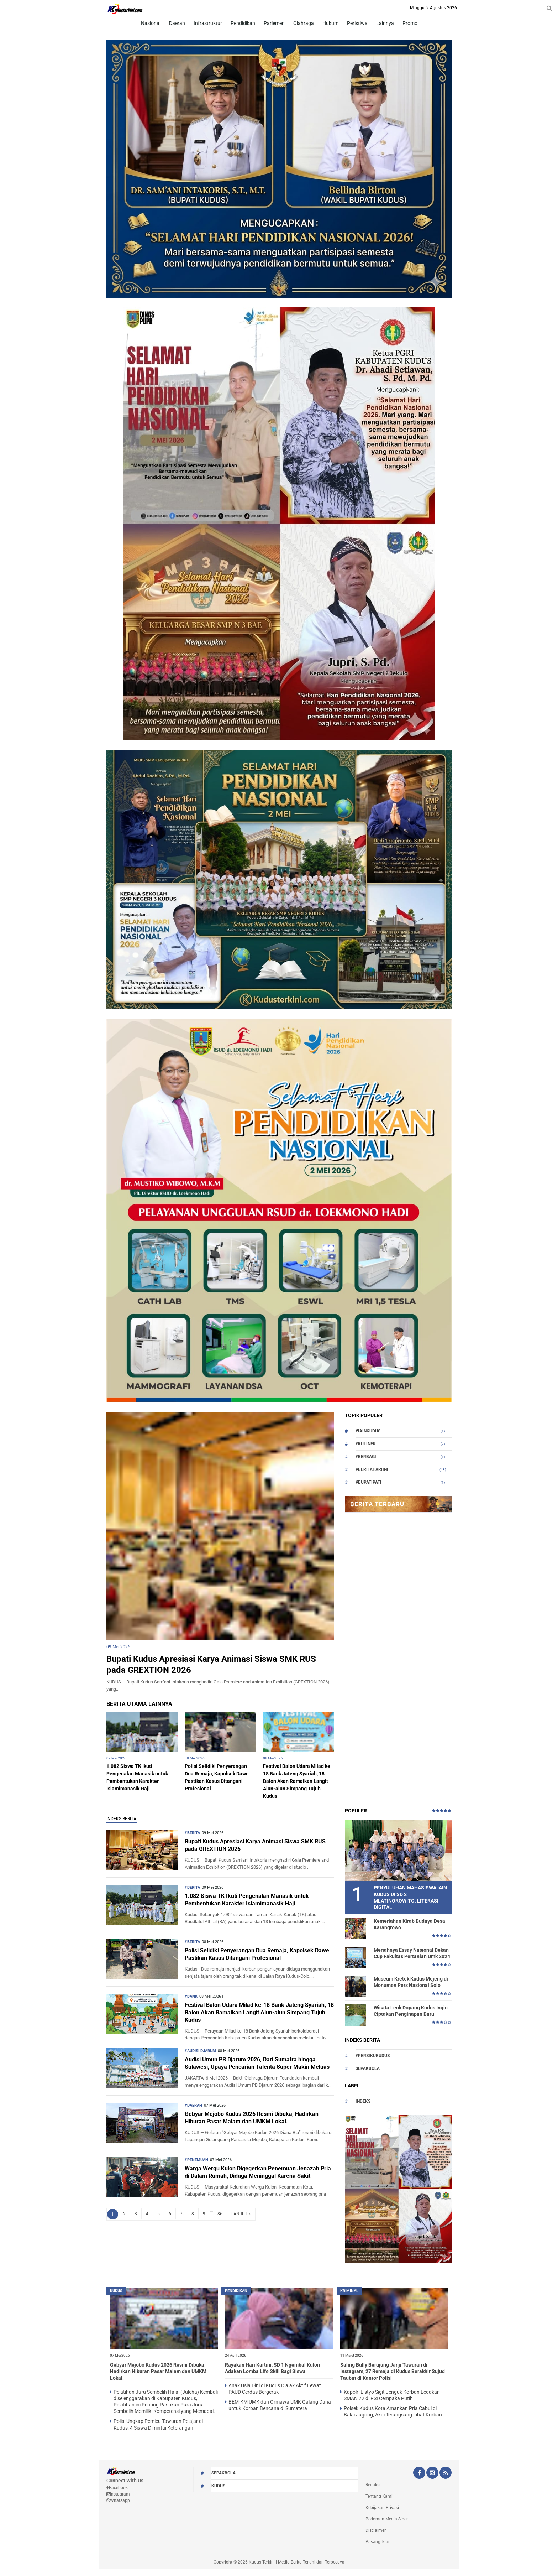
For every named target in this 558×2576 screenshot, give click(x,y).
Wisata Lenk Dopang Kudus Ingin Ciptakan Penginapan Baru (411, 2011)
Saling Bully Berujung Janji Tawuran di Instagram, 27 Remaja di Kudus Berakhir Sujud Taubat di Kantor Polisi (392, 2371)
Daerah (177, 23)
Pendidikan (243, 23)
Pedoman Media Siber (386, 2519)
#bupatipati (368, 1482)
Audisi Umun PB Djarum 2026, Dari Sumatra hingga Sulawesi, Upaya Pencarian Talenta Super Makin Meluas (257, 2063)
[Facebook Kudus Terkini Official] (419, 2473)
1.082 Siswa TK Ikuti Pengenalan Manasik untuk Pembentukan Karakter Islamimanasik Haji (247, 1900)
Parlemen (274, 23)
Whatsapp (118, 2500)
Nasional (150, 23)
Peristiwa (357, 23)
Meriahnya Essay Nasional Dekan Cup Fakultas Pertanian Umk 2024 (412, 1953)
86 (219, 2213)
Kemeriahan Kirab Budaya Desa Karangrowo (409, 1924)
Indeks (363, 2101)
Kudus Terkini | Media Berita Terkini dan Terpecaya (296, 2562)
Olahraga (303, 23)
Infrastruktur (208, 23)
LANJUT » (241, 2213)
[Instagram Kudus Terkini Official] (432, 2473)
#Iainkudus (368, 1430)
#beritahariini (372, 1469)
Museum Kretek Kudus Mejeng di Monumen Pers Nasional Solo (411, 1982)
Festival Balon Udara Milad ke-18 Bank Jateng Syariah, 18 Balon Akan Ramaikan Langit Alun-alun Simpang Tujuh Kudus (297, 1781)
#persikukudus (373, 2055)
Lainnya (385, 23)
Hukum (330, 23)
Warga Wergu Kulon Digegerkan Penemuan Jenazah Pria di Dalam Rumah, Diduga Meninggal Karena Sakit (258, 2172)
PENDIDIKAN (236, 2291)
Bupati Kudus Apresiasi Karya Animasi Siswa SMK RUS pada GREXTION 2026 (255, 1845)
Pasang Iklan (378, 2541)
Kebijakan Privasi (382, 2507)
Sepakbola (368, 2068)
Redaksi (372, 2484)
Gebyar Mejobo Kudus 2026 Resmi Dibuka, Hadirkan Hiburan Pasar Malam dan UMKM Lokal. (252, 2118)
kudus (116, 2291)
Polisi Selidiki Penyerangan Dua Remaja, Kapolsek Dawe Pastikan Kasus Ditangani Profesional (257, 1954)
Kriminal (349, 2291)
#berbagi (366, 1456)
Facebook (117, 2487)
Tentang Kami (379, 2496)
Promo (409, 23)
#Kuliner (366, 1443)
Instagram (118, 2494)
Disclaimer (375, 2530)
